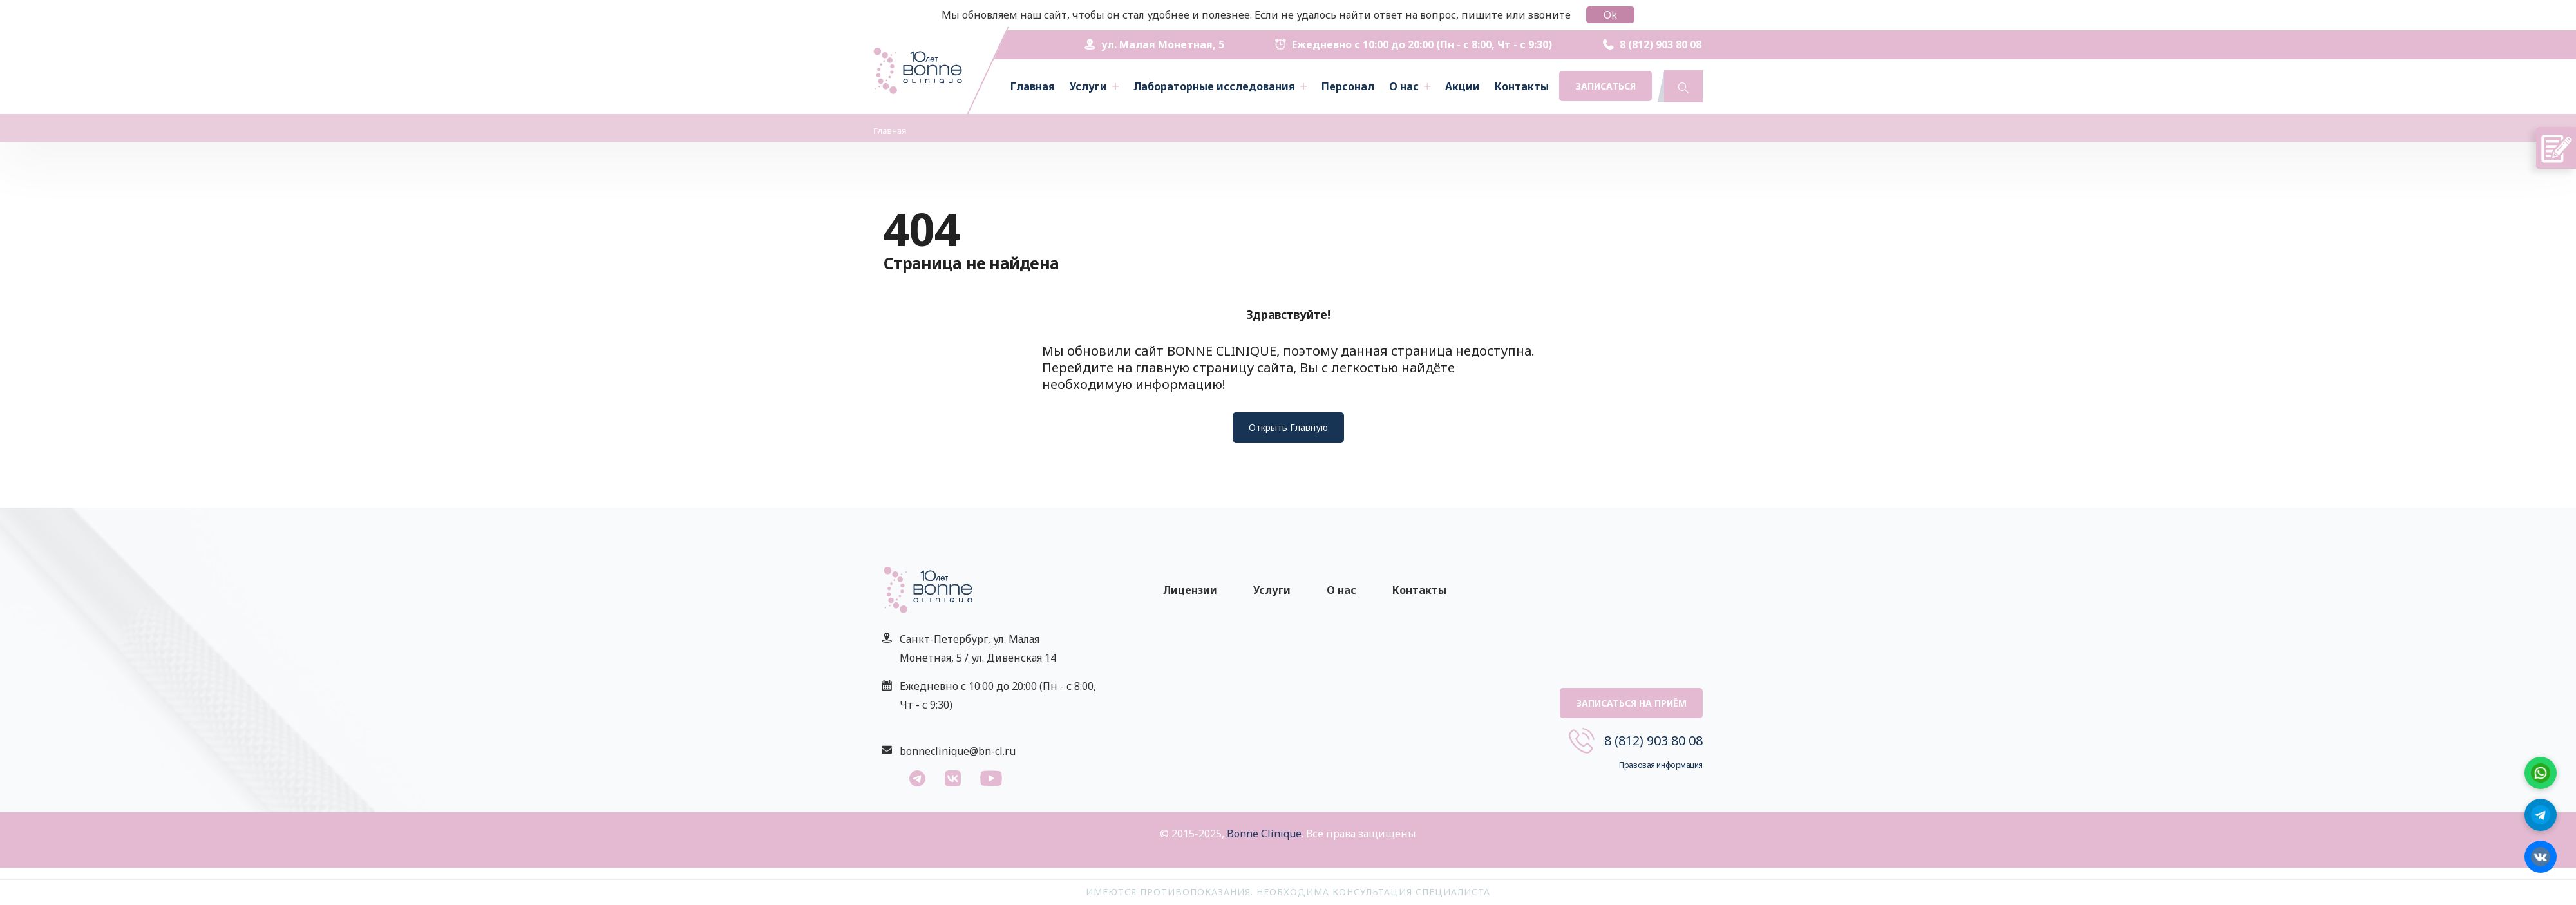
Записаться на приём (1631, 703)
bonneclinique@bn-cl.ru (958, 751)
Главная (1032, 86)
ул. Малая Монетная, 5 (1154, 44)
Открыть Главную (1288, 427)
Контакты (1522, 86)
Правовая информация (1661, 764)
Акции (1462, 86)
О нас (1404, 86)
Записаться (1605, 86)
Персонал (1347, 86)
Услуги (1088, 86)
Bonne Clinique (1264, 833)
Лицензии (1190, 590)
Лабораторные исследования (1214, 86)
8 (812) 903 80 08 (1652, 44)
